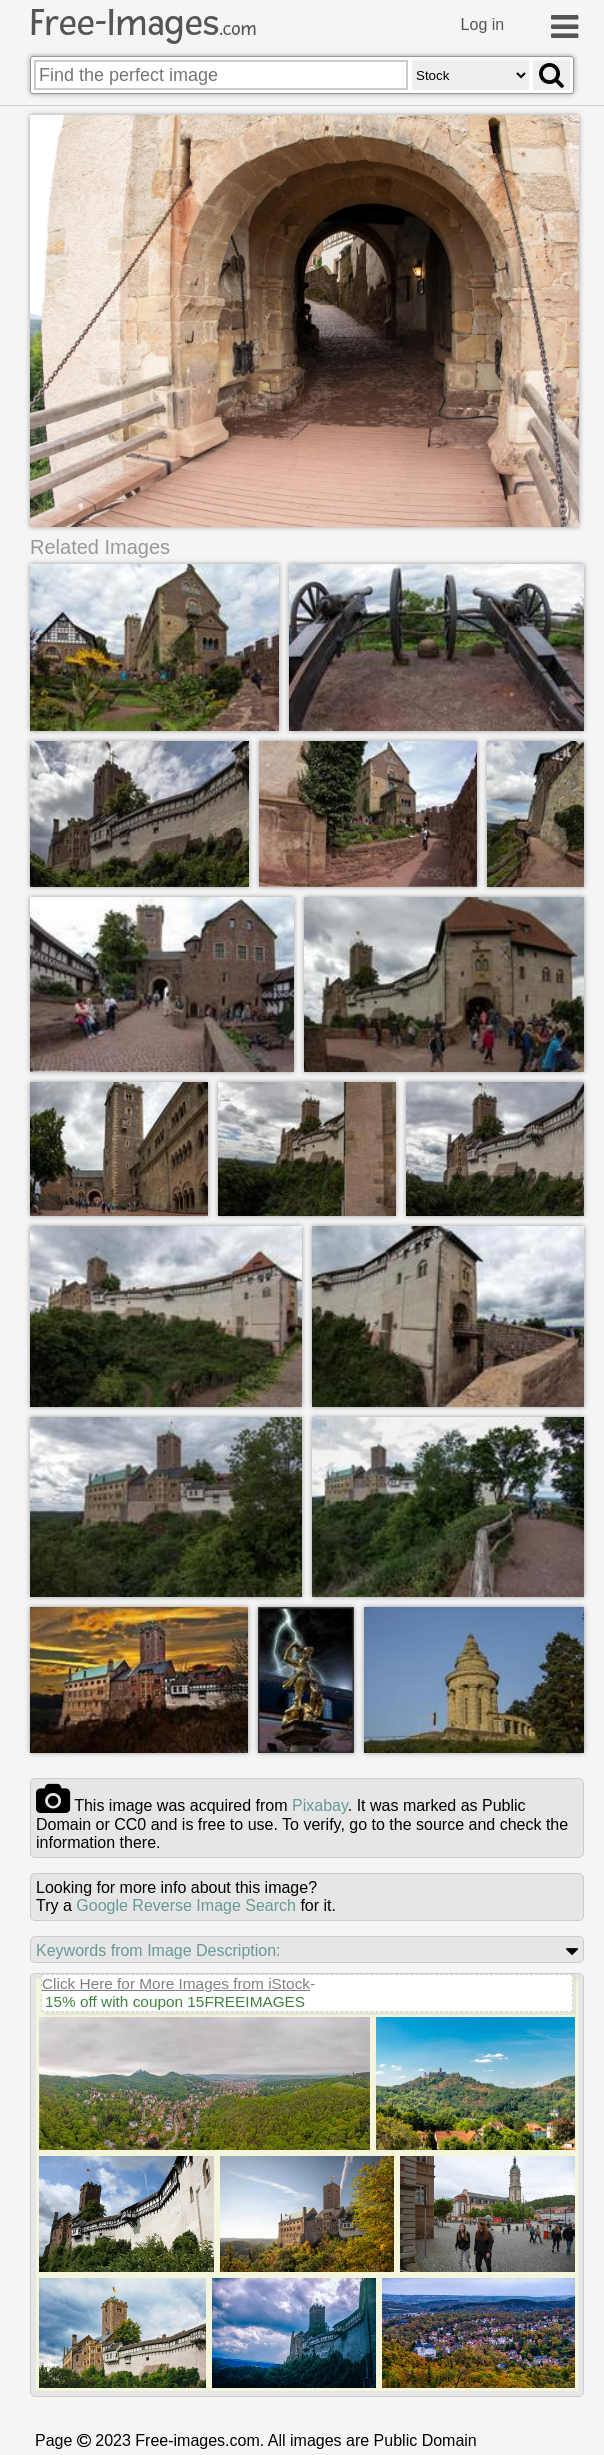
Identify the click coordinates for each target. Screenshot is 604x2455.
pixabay (320, 1807)
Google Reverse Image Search (186, 1907)
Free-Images (143, 23)
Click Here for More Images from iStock (176, 1985)
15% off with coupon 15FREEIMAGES (175, 2003)
